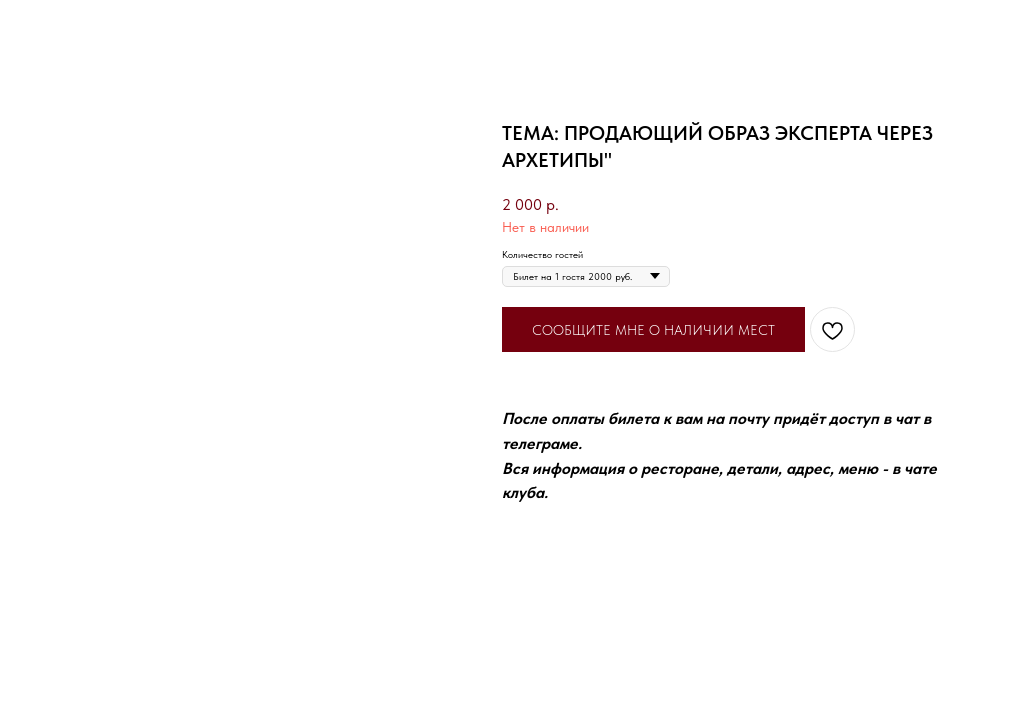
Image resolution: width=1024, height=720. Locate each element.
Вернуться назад (69, 27)
